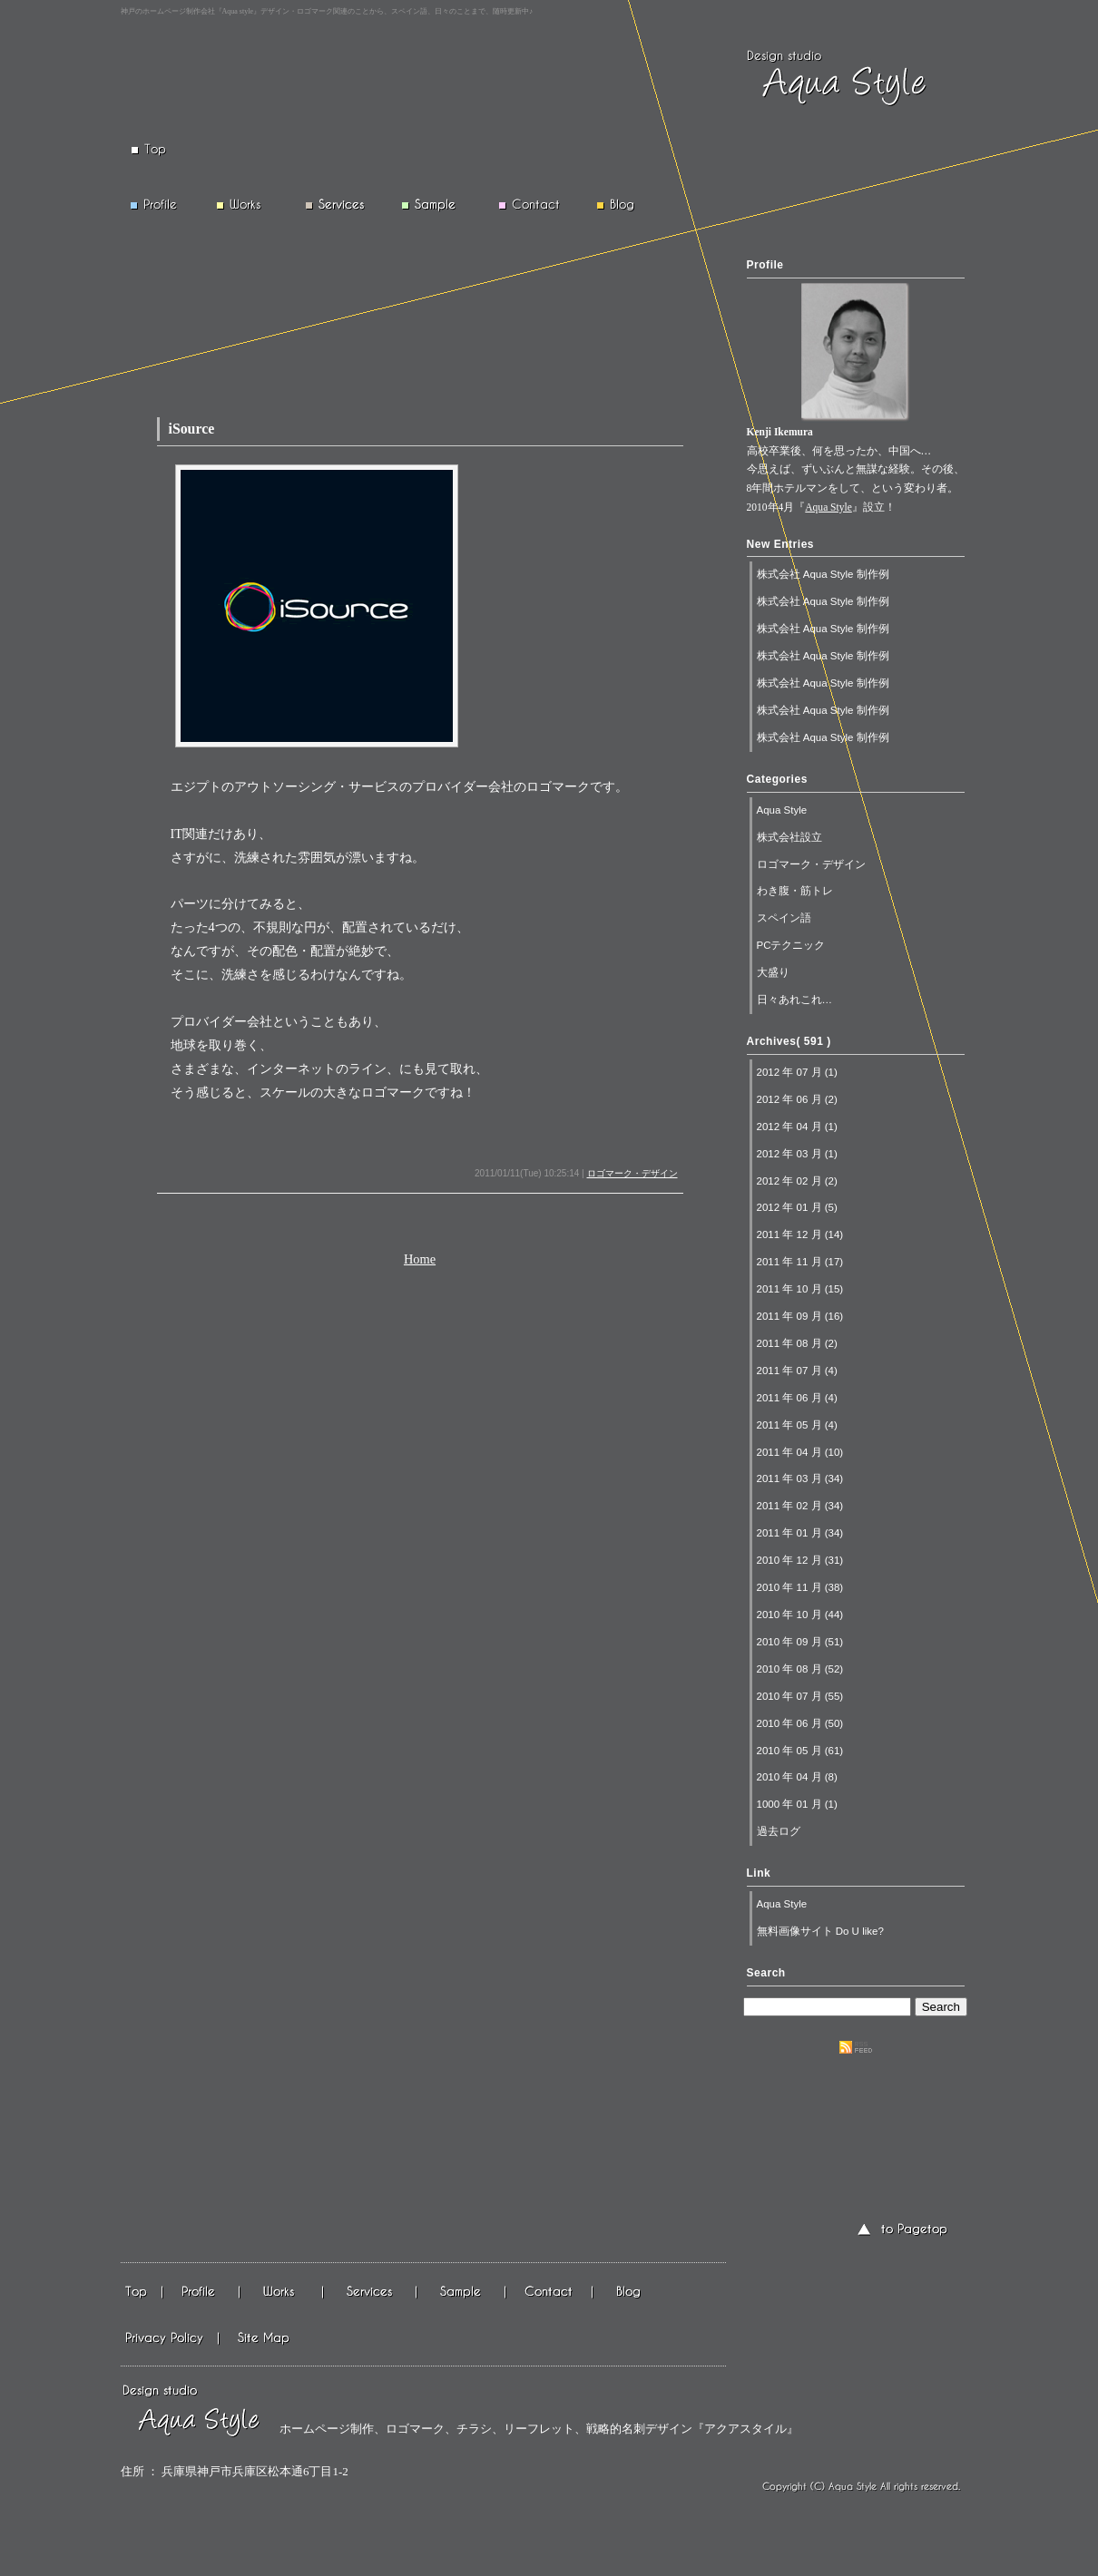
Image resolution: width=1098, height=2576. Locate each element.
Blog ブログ (624, 204)
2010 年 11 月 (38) (800, 1587)
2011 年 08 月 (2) (797, 1343)
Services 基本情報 (335, 204)
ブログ (630, 2292)
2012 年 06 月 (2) (797, 1099)
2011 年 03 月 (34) (800, 1478)
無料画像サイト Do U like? (820, 1931)
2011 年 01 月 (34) (800, 1532)
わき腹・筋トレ (795, 890)
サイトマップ (263, 2337)
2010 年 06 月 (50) (800, 1723)
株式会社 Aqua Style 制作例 (823, 574)
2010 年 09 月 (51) (800, 1641)
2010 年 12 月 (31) (800, 1560)
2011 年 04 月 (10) (800, 1452)
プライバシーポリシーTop (170, 2337)
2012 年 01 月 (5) (797, 1207)
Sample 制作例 (434, 204)
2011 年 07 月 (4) (797, 1370)
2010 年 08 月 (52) (800, 1669)
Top (142, 2292)
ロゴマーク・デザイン (632, 1173)
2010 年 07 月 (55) (800, 1696)
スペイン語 (784, 917)
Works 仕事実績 (246, 204)
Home (420, 1259)
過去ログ (778, 1831)
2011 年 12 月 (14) (800, 1234)
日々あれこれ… (795, 999)
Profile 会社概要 (162, 204)
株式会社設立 (789, 837)
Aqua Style (828, 507)
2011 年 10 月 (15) (800, 1288)
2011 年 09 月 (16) (800, 1316)
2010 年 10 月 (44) (800, 1614)
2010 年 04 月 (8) (797, 1776)
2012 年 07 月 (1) (797, 1072)
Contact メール (533, 204)
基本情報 (370, 2292)
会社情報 (201, 2292)
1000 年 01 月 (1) (797, 1804)
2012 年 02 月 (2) (797, 1181)
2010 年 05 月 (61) (800, 1750)
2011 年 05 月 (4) (797, 1425)
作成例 (462, 2292)
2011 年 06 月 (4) (797, 1397)
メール (550, 2292)
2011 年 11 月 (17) (800, 1261)
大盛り (773, 972)
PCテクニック (791, 945)
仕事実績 (282, 2292)
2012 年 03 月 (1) (797, 1153)
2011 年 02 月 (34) (800, 1505)
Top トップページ (162, 150)
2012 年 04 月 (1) (797, 1126)
